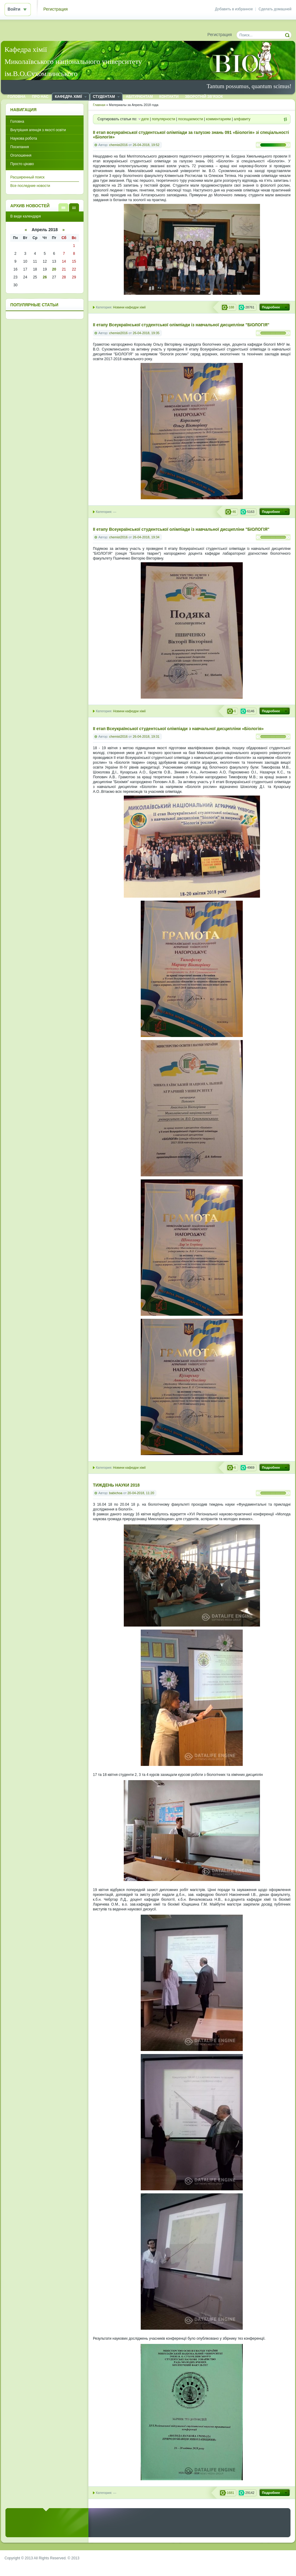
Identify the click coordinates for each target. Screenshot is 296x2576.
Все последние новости (30, 186)
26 (45, 277)
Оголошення (20, 155)
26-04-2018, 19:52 (146, 145)
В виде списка (63, 207)
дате (145, 119)
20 (54, 269)
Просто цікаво (22, 164)
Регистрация (55, 9)
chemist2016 (118, 145)
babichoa (116, 1493)
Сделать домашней (274, 9)
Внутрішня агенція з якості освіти (38, 130)
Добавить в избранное (234, 9)
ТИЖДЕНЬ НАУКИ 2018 (116, 1485)
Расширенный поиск (27, 177)
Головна (17, 121)
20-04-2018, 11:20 (140, 1493)
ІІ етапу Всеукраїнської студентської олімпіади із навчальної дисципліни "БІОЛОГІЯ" (181, 325)
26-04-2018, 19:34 (146, 537)
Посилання (19, 147)
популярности (163, 119)
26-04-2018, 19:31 (146, 736)
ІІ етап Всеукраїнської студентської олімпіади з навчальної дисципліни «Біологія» (178, 728)
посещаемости (190, 119)
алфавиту (242, 119)
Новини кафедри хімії (129, 307)
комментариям (218, 119)
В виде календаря (74, 207)
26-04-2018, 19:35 (146, 333)
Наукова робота (23, 138)
